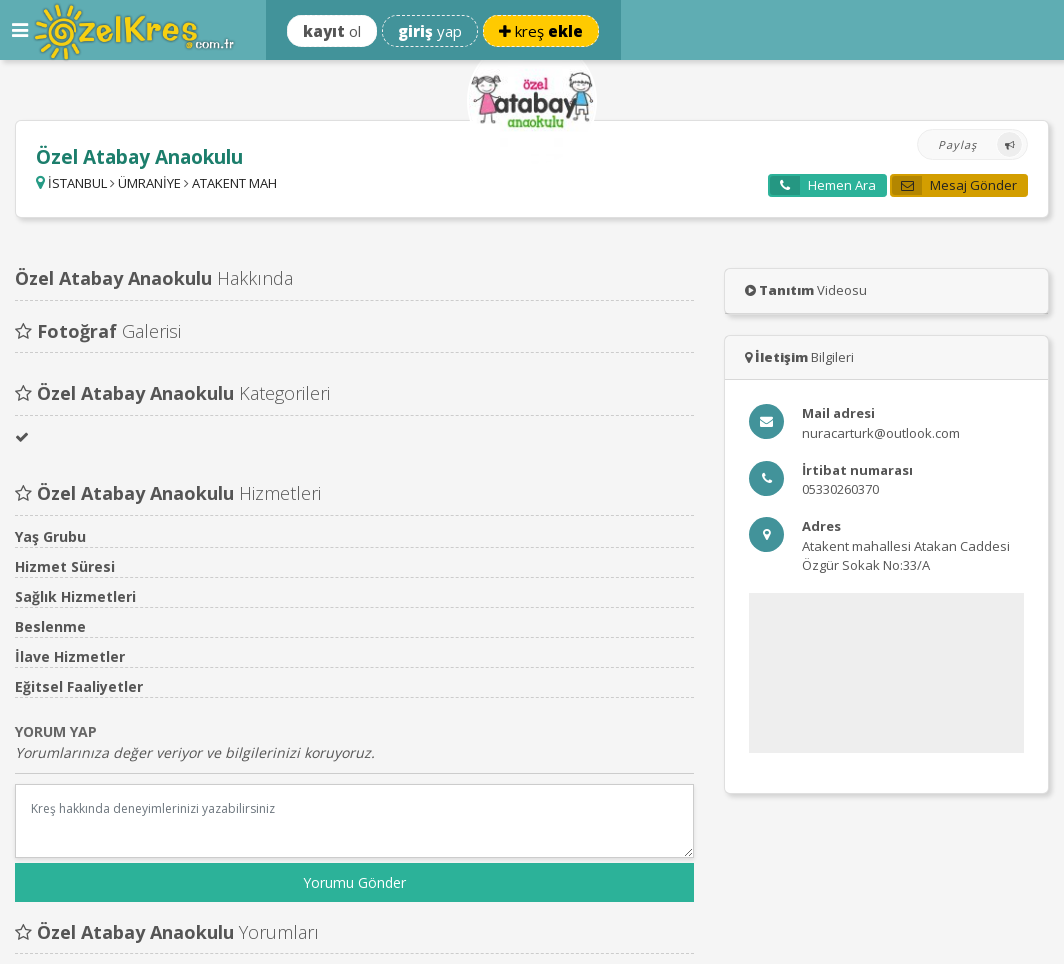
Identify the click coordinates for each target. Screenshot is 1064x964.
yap (430, 31)
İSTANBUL (77, 183)
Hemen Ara (823, 186)
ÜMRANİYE (149, 183)
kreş (541, 31)
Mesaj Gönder (954, 186)
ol (332, 31)
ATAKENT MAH (234, 183)
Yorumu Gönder (354, 882)
